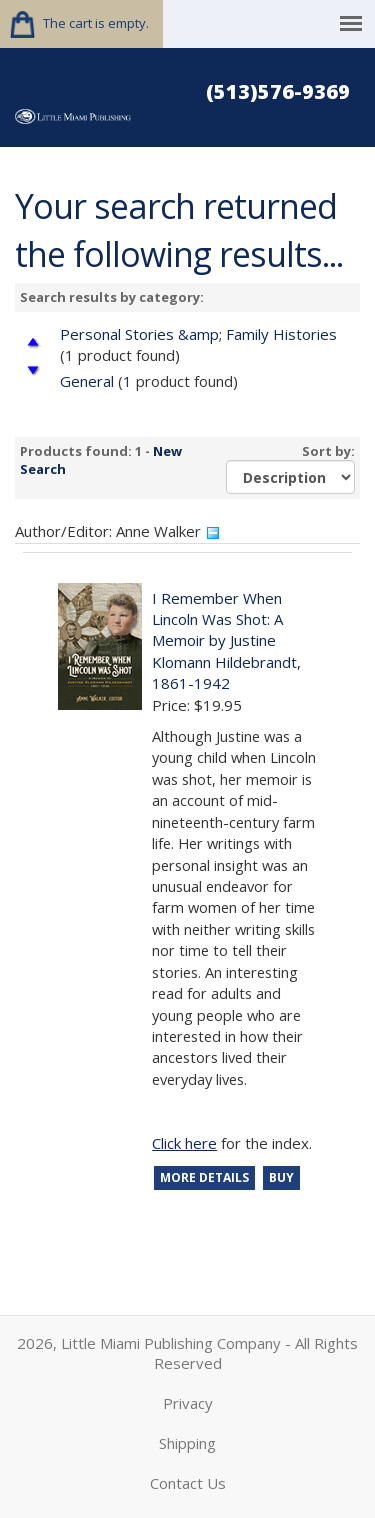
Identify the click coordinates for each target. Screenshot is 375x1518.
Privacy (188, 1403)
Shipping (187, 1443)
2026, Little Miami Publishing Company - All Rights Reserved (187, 1353)
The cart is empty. (96, 23)
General (87, 381)
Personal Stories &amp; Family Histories (198, 334)
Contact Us (188, 1483)
